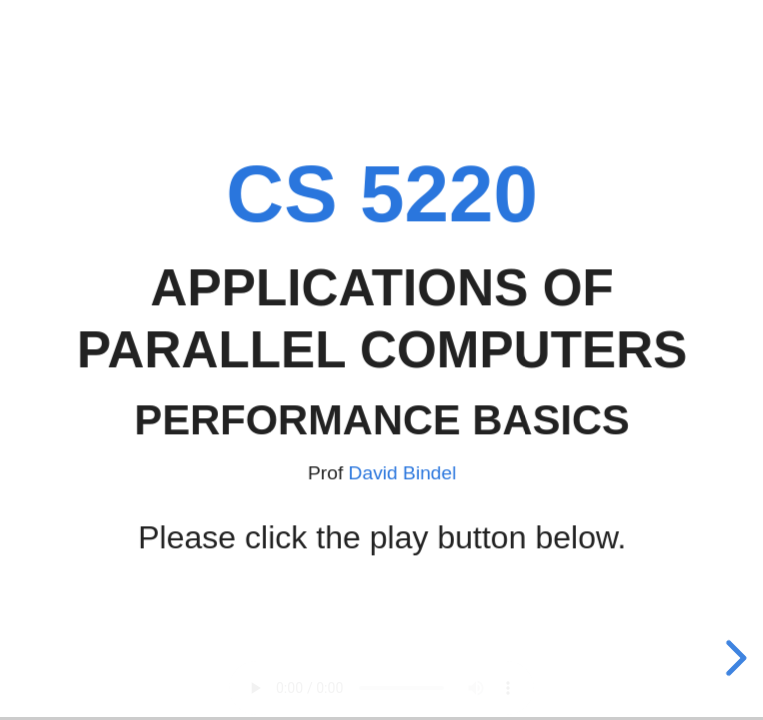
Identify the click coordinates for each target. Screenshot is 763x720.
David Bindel (402, 471)
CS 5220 (382, 193)
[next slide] (733, 658)
